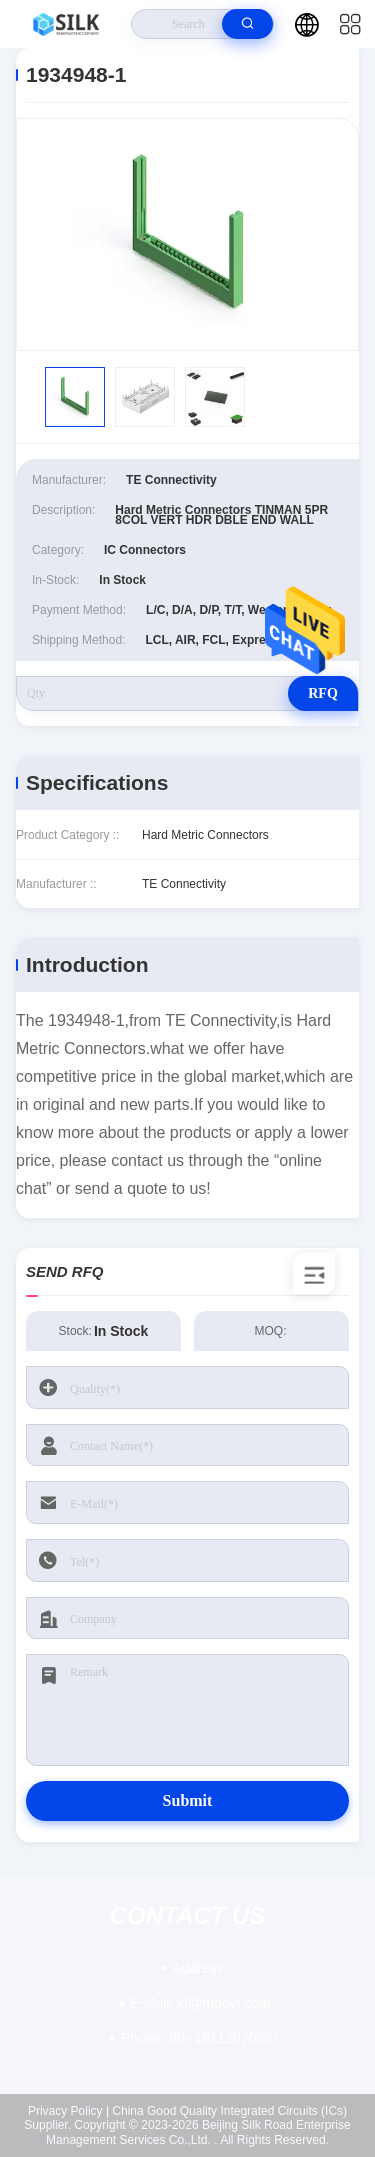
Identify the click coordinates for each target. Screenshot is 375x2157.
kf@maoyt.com (200, 2003)
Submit (188, 1800)
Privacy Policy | (68, 2111)
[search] (247, 24)
